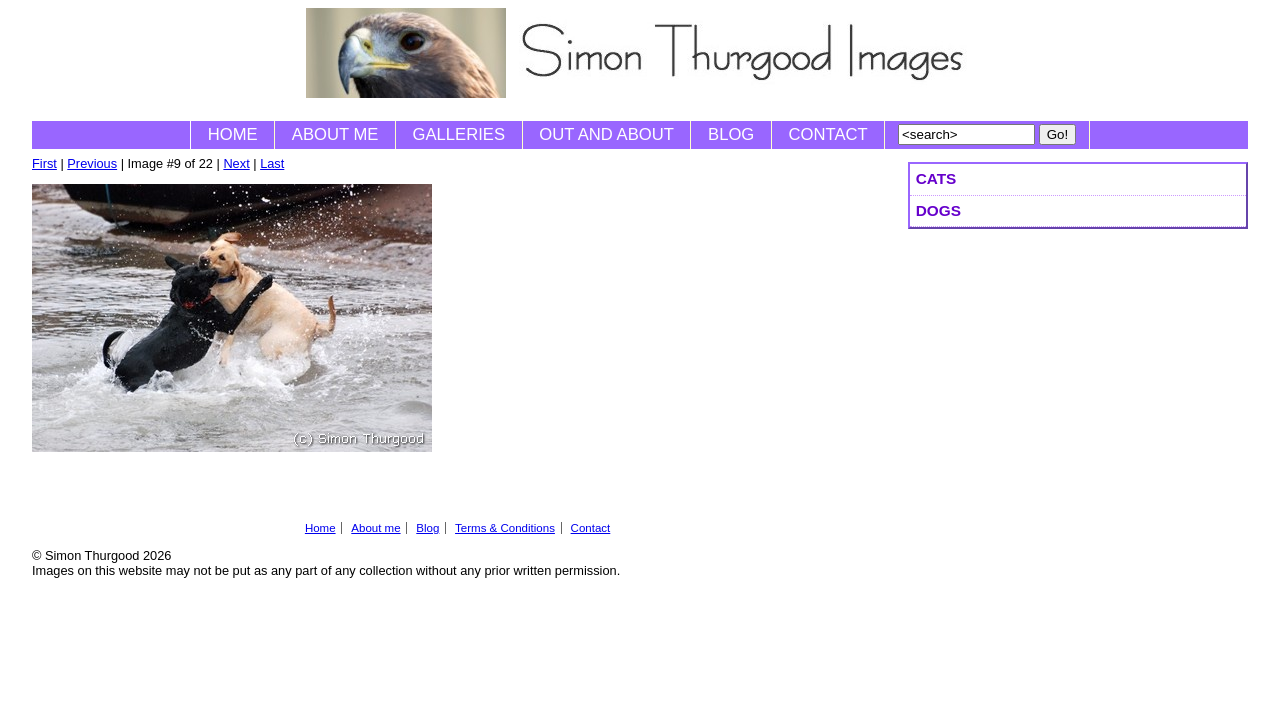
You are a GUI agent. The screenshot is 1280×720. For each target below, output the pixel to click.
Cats (936, 178)
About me (335, 134)
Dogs (938, 210)
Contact (828, 134)
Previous (92, 163)
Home (233, 134)
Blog (731, 134)
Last (272, 163)
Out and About (606, 134)
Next (236, 163)
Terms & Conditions (505, 528)
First (44, 163)
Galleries (459, 134)
